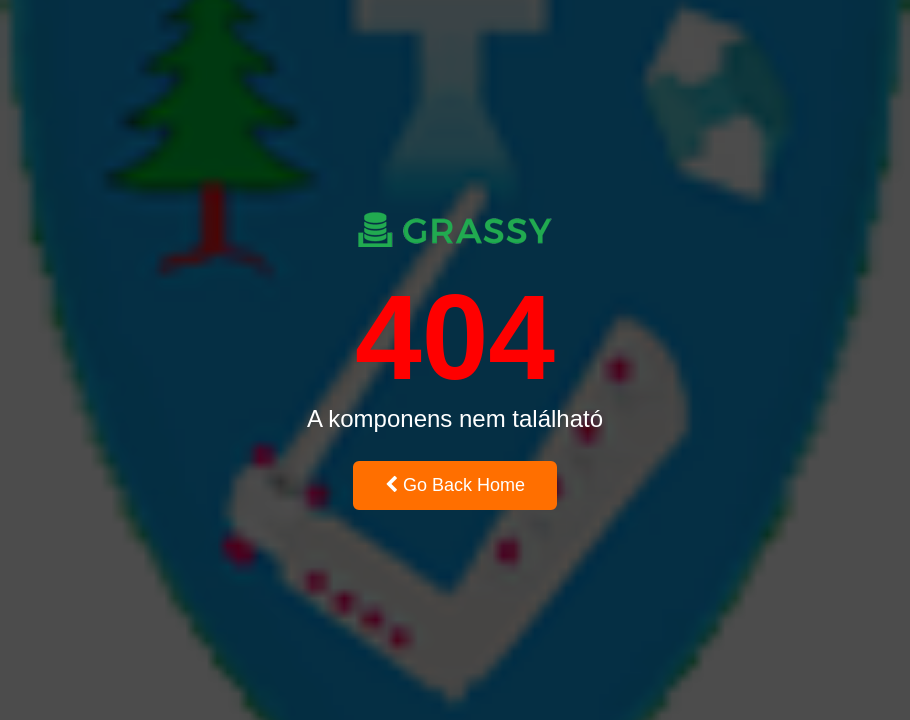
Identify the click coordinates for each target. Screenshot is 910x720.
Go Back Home (455, 485)
